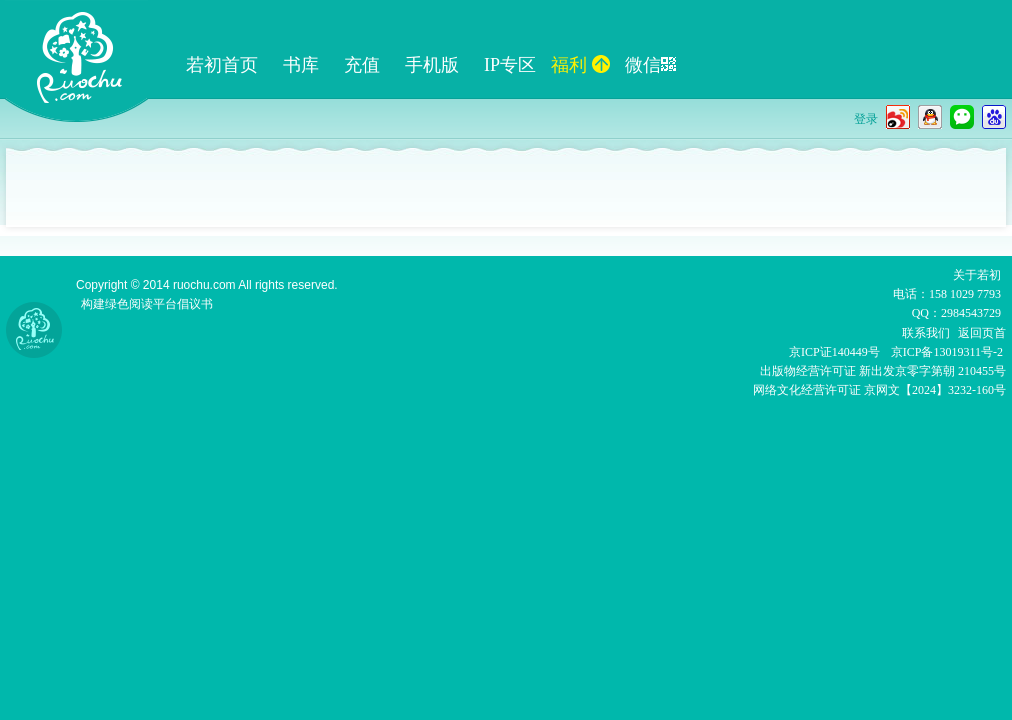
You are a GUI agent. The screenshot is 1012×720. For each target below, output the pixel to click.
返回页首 (982, 333)
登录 (866, 119)
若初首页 (222, 65)
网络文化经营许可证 (807, 390)
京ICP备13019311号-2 (947, 352)
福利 (580, 65)
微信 (650, 65)
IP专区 (510, 65)
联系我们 (926, 333)
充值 (362, 65)
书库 (301, 65)
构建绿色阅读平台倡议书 (147, 304)
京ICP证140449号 (834, 352)
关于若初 (977, 275)
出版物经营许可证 (809, 371)
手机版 (432, 65)
